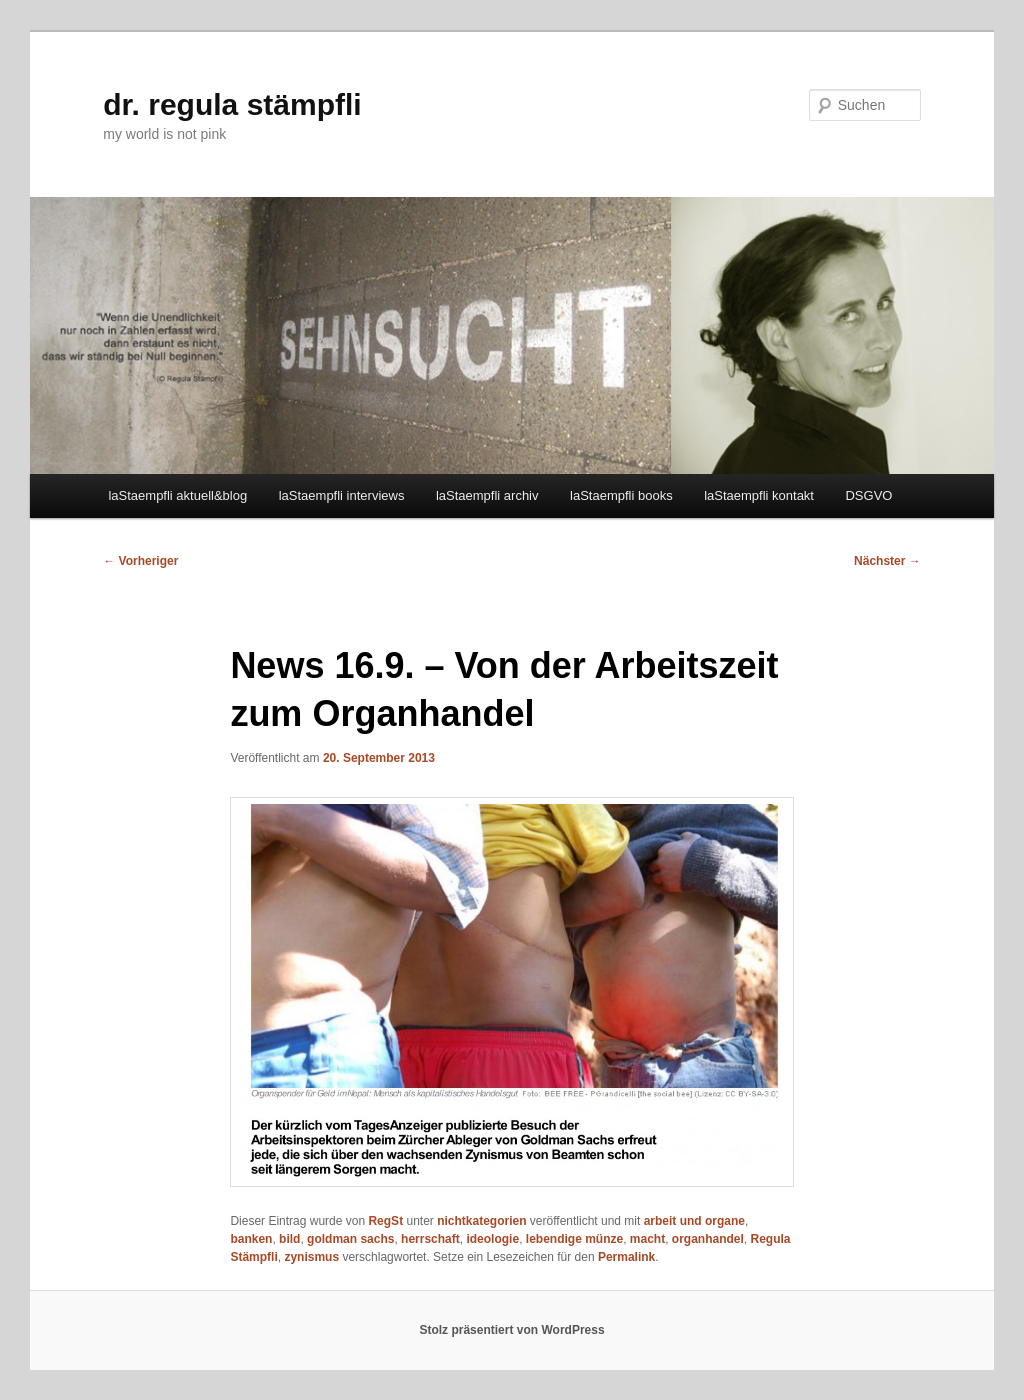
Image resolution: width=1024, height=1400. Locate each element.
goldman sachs (350, 1239)
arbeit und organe (694, 1221)
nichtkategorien (481, 1221)
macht (647, 1239)
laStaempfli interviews (342, 495)
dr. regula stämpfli (232, 104)
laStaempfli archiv (487, 495)
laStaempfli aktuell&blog (177, 495)
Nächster (887, 561)
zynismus (311, 1257)
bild (289, 1239)
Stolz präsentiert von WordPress (511, 1330)
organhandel (708, 1239)
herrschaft (430, 1239)
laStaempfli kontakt (759, 495)
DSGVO (868, 495)
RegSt (385, 1221)
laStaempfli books (621, 495)
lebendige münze (574, 1239)
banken (251, 1239)
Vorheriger (140, 561)
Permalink (626, 1257)
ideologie (492, 1239)
